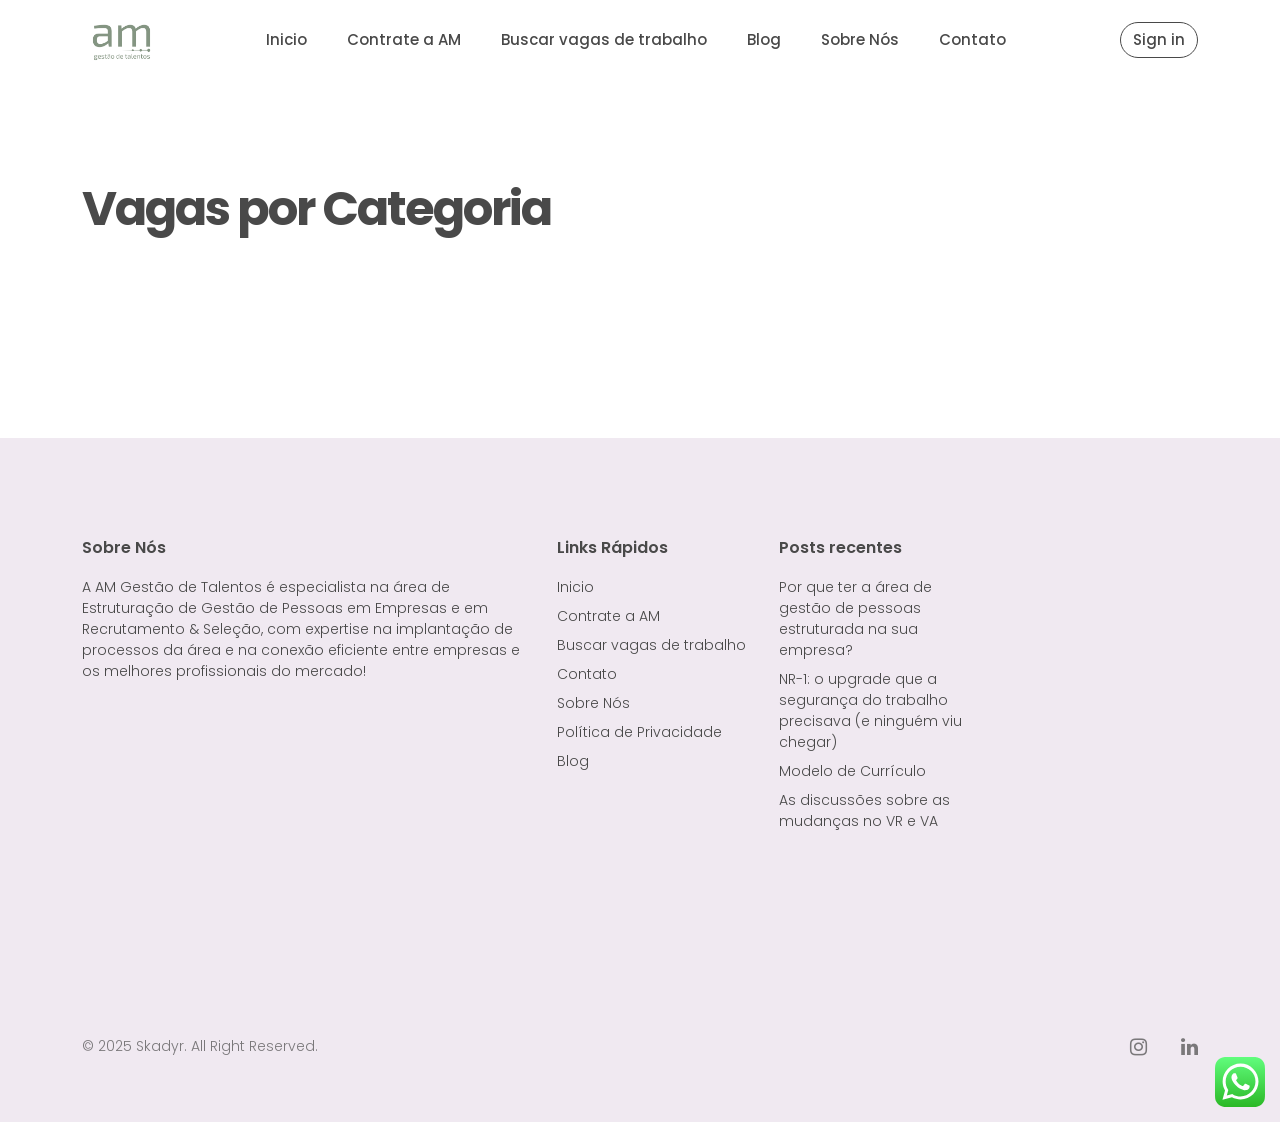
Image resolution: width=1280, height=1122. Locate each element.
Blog (764, 39)
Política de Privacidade (639, 732)
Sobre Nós (860, 39)
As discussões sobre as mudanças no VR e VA (864, 810)
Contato (972, 39)
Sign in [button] (1159, 39)
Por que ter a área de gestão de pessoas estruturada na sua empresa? (855, 618)
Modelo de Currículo (852, 771)
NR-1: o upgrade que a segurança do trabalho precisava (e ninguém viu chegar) (870, 710)
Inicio (286, 39)
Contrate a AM (404, 39)
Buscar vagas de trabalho (604, 39)
